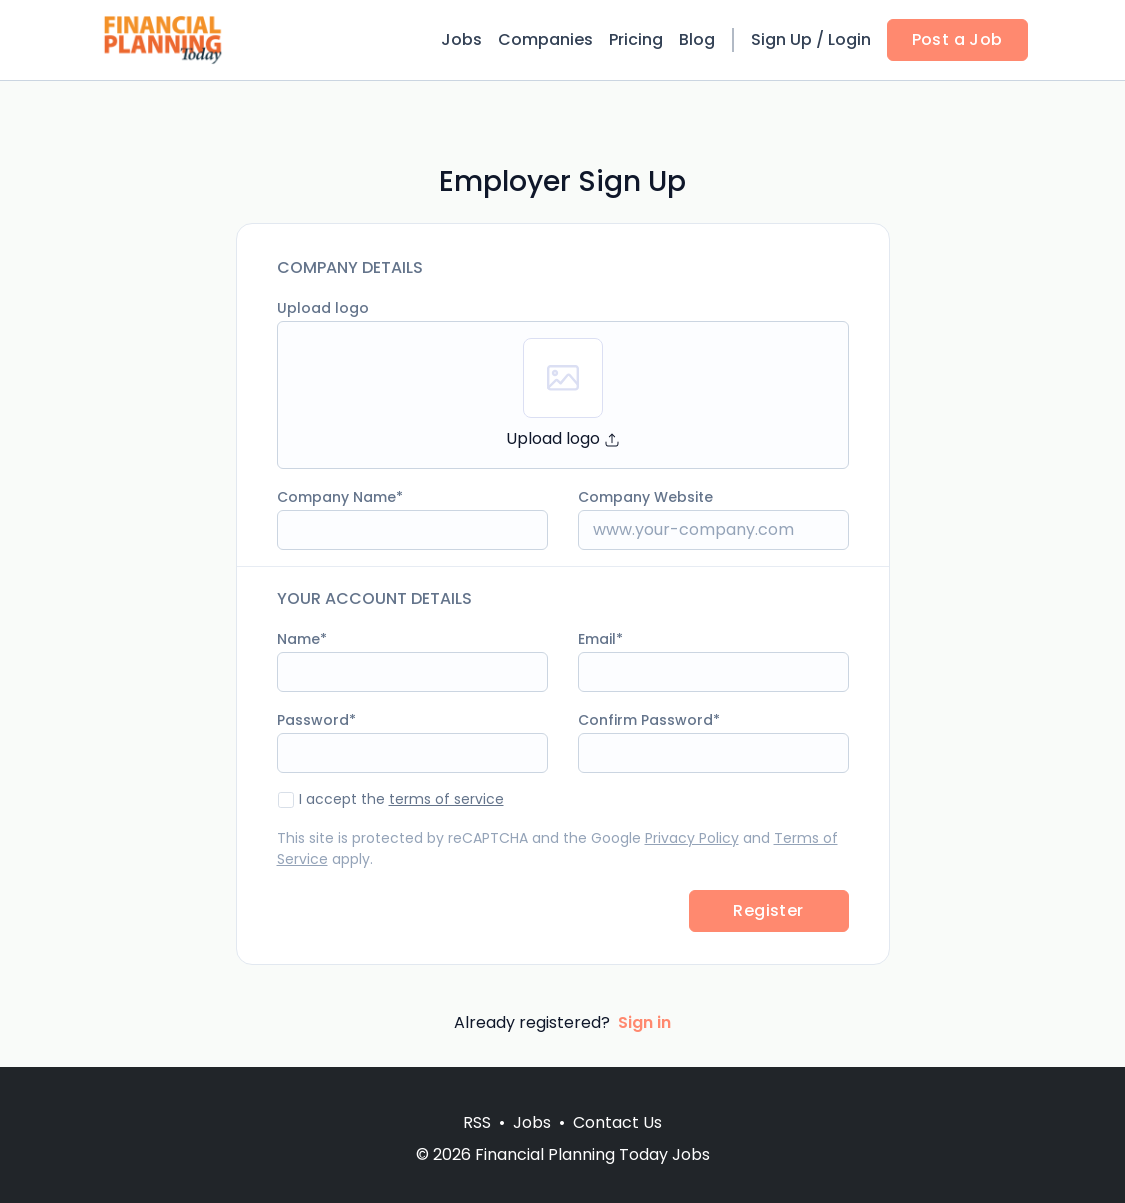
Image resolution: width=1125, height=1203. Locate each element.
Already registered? (562, 1023)
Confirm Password (645, 720)
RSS (477, 1122)
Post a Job (957, 39)
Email (597, 639)
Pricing (636, 39)
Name (298, 639)
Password (313, 720)
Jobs (461, 39)
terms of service (446, 799)
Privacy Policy (692, 838)
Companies (545, 39)
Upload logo (323, 308)
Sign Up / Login (811, 39)
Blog (697, 39)
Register (768, 910)
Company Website (645, 497)
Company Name (336, 497)
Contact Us (617, 1122)
